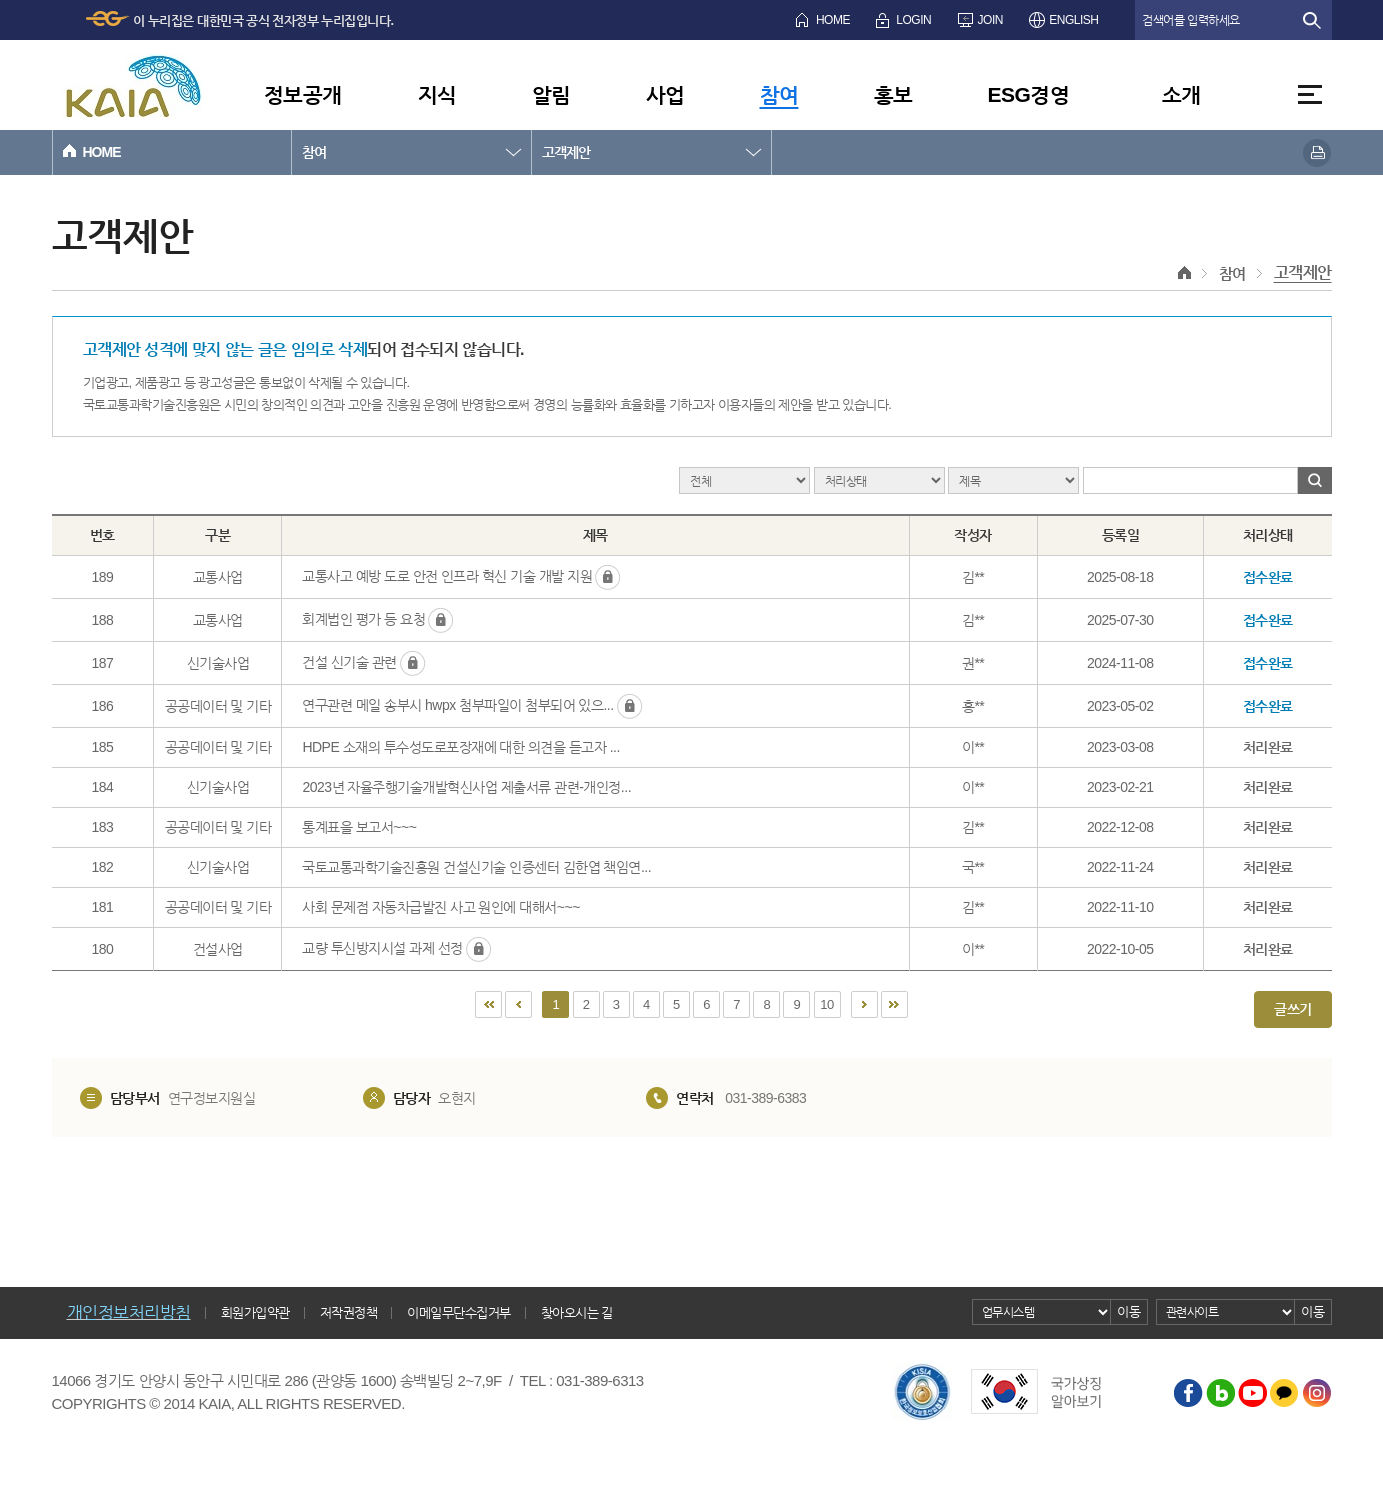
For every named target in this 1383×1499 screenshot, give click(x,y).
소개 (1181, 94)
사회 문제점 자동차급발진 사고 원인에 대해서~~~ (440, 907)
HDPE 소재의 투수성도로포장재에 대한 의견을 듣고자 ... (460, 747)
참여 (779, 94)
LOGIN (913, 20)
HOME (833, 20)
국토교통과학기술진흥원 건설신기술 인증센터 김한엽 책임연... (476, 867)
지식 (437, 94)
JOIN (990, 20)
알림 (551, 94)
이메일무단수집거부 (459, 1312)
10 (826, 1004)
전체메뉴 (1310, 94)
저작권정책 (349, 1312)
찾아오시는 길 (577, 1312)
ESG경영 (1029, 94)
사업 (665, 94)
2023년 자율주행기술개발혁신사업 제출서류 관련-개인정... (466, 787)
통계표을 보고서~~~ (359, 827)
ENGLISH (1073, 20)
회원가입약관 (255, 1312)
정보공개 (303, 94)
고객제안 (566, 152)
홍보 (893, 94)
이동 (1128, 1311)
